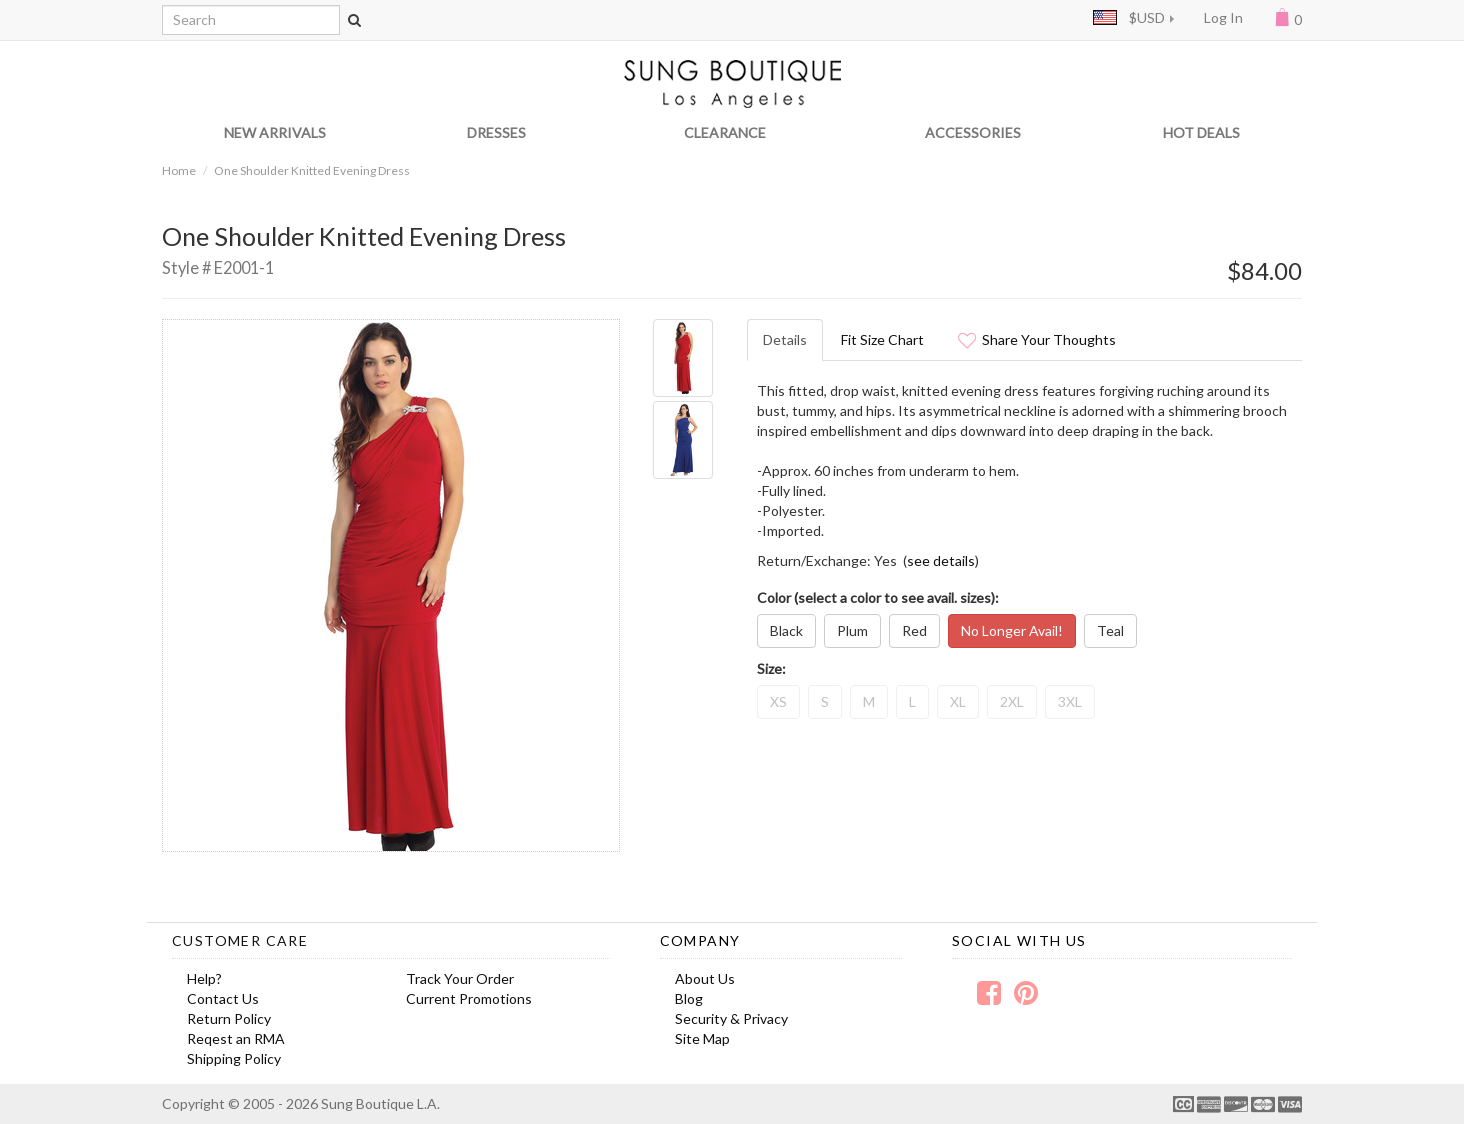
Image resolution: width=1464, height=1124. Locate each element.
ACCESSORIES (973, 132)
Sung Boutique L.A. (380, 1103)
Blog (689, 998)
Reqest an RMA (236, 1038)
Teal (1110, 630)
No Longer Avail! (1012, 630)
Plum (852, 630)
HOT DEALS (1201, 132)
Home (179, 170)
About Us (705, 978)
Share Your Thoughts (1037, 339)
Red (914, 630)
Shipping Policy (234, 1058)
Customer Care (240, 940)
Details (785, 339)
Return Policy (229, 1018)
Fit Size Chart (882, 339)
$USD (1129, 17)
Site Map (702, 1038)
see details (941, 560)
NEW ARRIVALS (275, 132)
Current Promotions (469, 998)
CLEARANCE (725, 132)
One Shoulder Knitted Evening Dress (312, 170)
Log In (1223, 17)
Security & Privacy (731, 1018)
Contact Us (223, 998)
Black (786, 630)
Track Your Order (460, 978)
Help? (204, 978)
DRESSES (496, 132)
